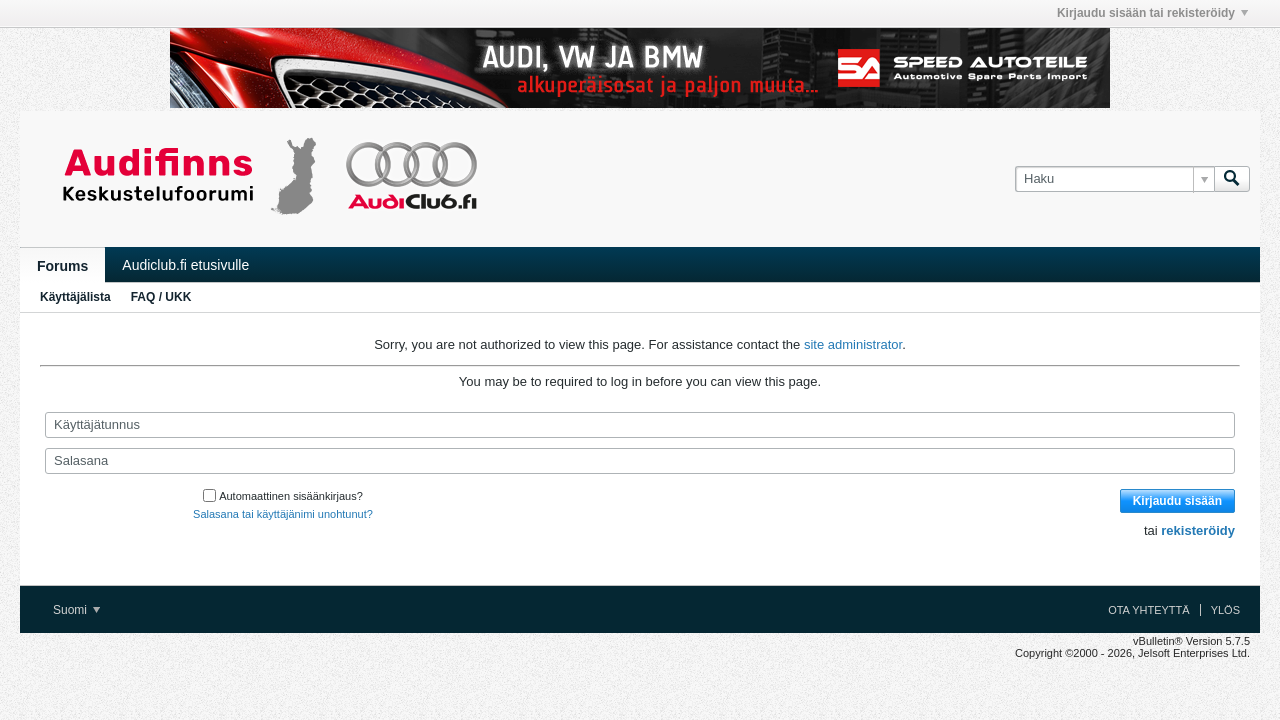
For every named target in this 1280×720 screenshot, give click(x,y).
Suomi (76, 610)
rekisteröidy (1198, 530)
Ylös (1225, 610)
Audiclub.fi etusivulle (185, 265)
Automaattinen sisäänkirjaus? (283, 496)
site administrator (853, 344)
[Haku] (1114, 179)
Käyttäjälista (75, 297)
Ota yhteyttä (1149, 610)
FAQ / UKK (161, 297)
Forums (62, 266)
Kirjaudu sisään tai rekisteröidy (1152, 13)
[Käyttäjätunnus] (640, 425)
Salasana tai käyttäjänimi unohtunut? (283, 514)
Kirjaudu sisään (1177, 501)
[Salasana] (640, 461)
